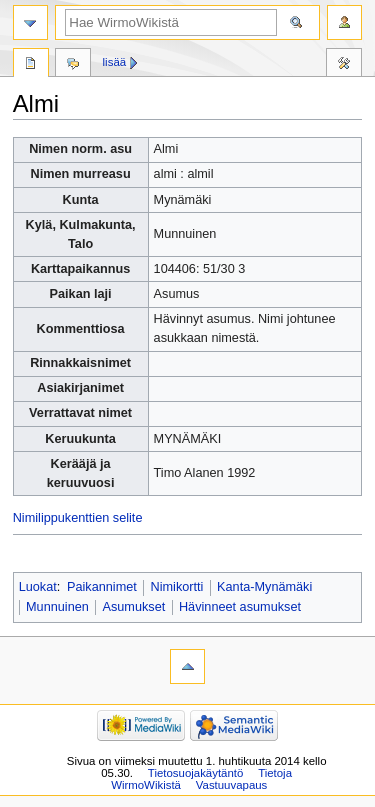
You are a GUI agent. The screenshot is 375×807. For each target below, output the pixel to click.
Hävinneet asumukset (240, 607)
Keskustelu (73, 65)
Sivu (31, 65)
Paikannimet (102, 587)
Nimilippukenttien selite (78, 518)
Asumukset (134, 607)
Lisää (115, 62)
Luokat (38, 587)
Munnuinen (57, 607)
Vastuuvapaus (232, 785)
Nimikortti (177, 587)
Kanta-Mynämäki (264, 587)
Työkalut (344, 65)
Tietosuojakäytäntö (195, 773)
